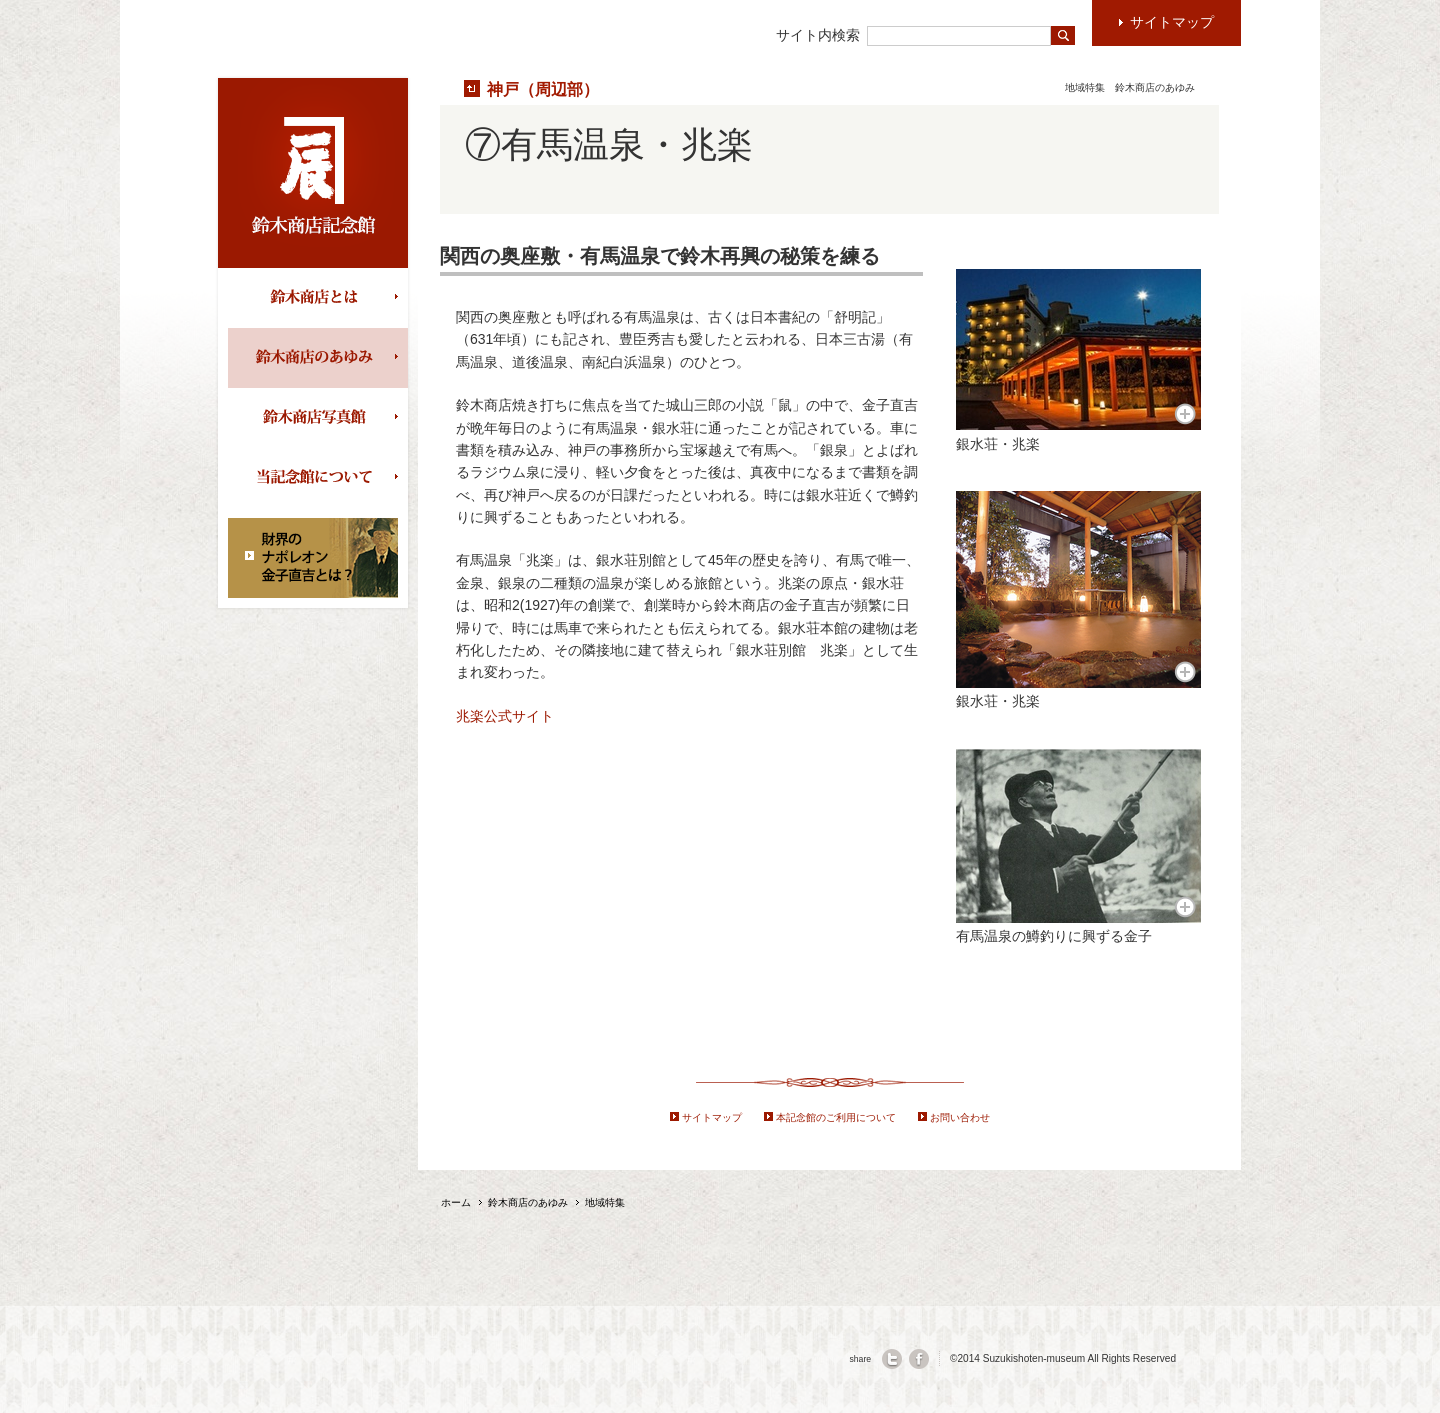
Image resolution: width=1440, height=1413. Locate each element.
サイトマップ (712, 1117)
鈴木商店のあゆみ (318, 358)
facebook (919, 1359)
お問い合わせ (960, 1117)
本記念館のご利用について (836, 1117)
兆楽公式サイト (505, 716)
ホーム (456, 1202)
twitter (892, 1359)
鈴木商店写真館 (318, 418)
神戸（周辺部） (543, 89)
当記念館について (318, 478)
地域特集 (1085, 87)
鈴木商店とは (318, 298)
